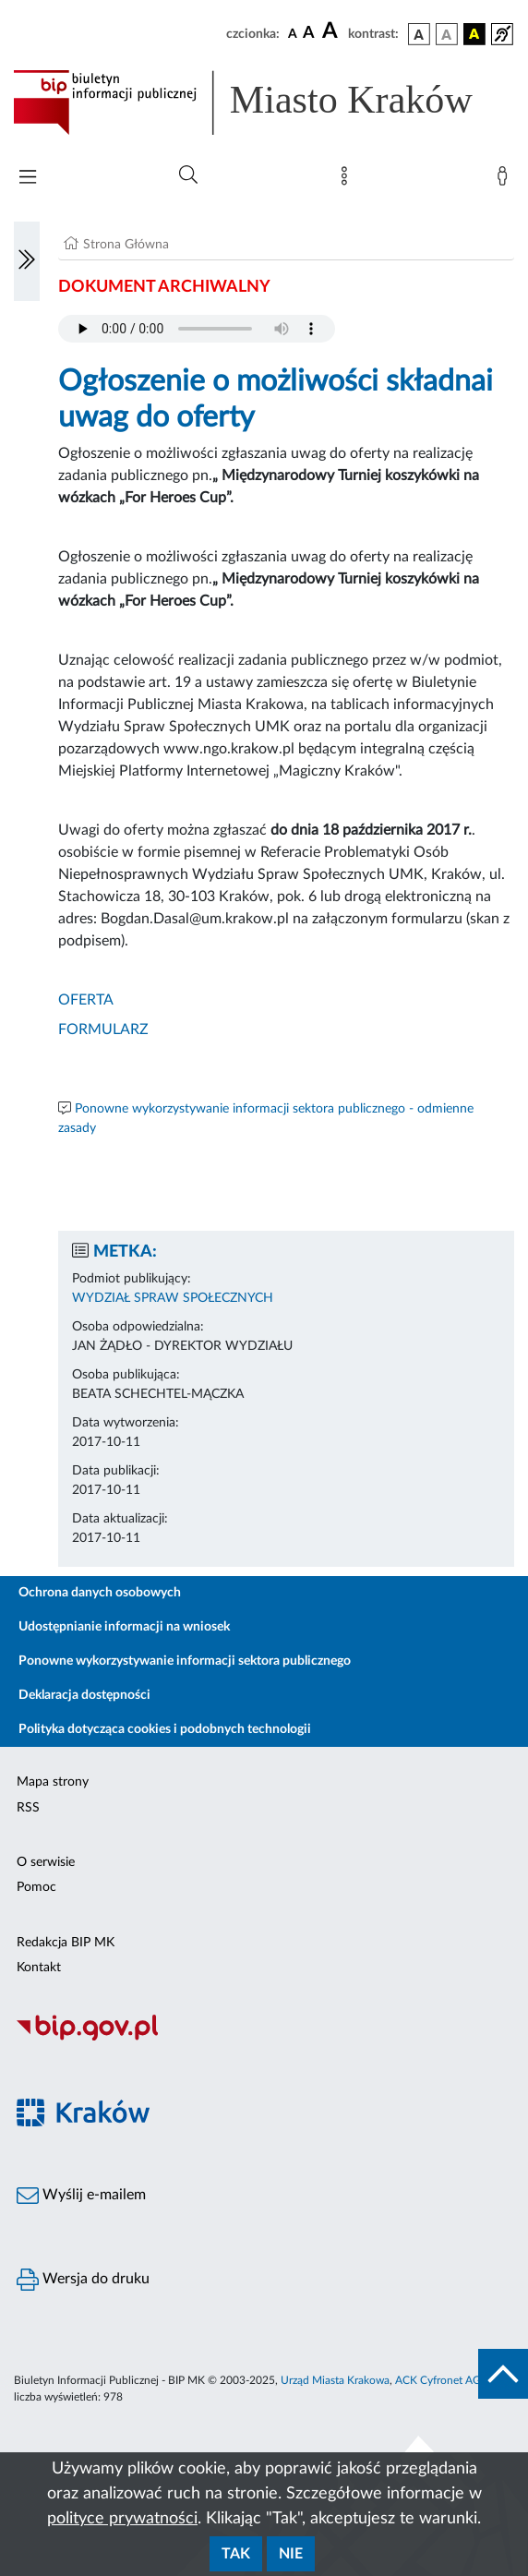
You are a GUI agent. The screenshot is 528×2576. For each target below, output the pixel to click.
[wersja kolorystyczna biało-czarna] (447, 34)
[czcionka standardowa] (292, 33)
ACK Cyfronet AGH (442, 2380)
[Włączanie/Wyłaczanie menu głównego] (28, 178)
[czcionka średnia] (309, 33)
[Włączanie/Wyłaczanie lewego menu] (27, 261)
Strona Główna (126, 244)
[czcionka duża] (332, 31)
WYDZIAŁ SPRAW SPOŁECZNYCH (172, 1298)
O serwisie (46, 1862)
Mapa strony (53, 1782)
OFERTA (86, 1000)
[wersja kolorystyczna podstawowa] (419, 34)
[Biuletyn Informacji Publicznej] (264, 2037)
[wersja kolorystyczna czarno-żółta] (474, 34)
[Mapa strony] (348, 180)
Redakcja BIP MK (65, 1942)
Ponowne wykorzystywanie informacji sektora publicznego (184, 1661)
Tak (236, 2553)
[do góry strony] (503, 2374)
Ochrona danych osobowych (99, 1592)
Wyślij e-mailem (81, 2196)
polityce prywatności (122, 2518)
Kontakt (39, 1967)
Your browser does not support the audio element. (196, 329)
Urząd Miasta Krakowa (335, 2380)
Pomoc (36, 1887)
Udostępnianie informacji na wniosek (124, 1626)
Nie (291, 2553)
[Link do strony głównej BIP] (264, 102)
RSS (28, 1807)
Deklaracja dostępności (84, 1695)
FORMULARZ (103, 1029)
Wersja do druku (83, 2280)
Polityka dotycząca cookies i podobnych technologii (164, 1729)
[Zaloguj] (506, 180)
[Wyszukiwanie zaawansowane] (188, 175)
